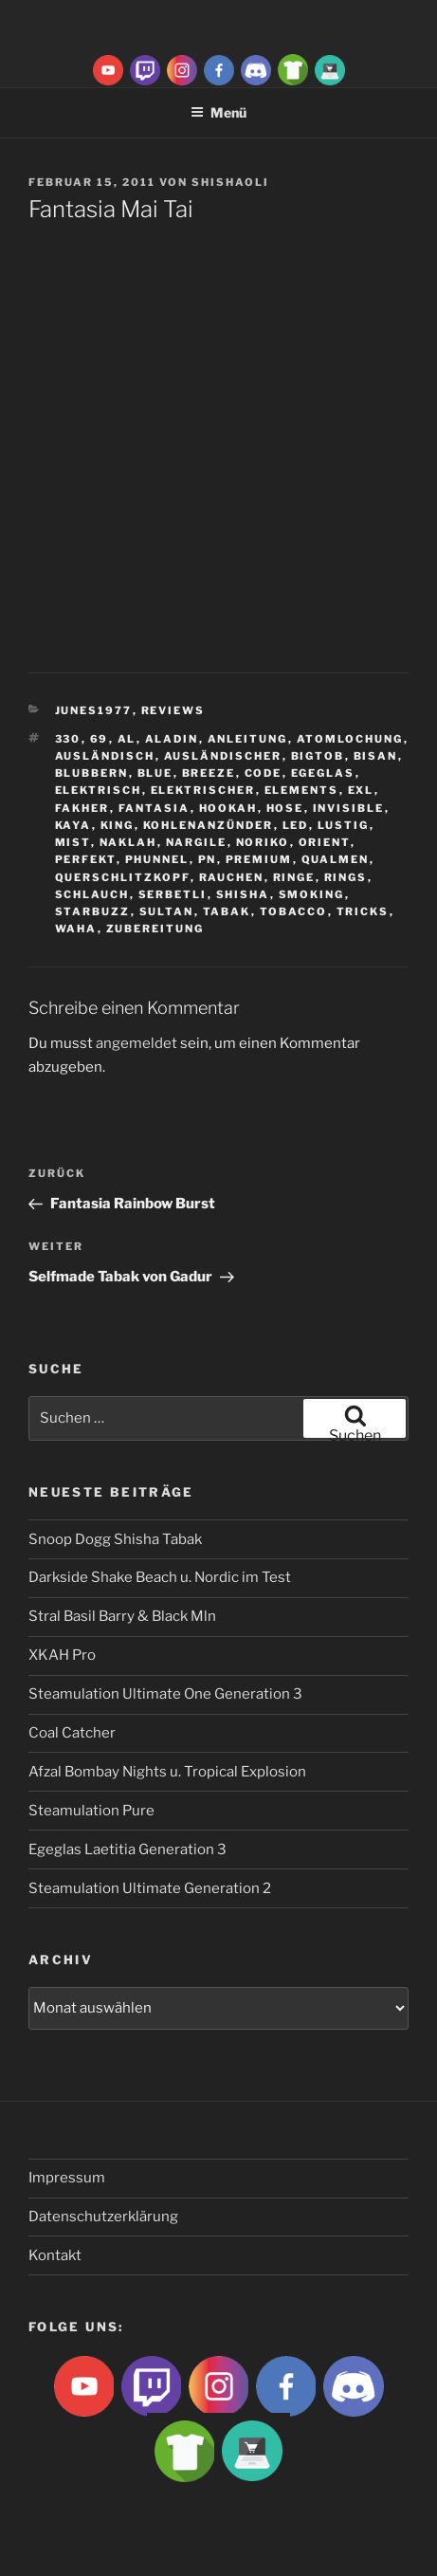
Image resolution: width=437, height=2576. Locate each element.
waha (76, 928)
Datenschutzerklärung (103, 2216)
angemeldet (136, 1043)
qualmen (335, 859)
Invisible (349, 808)
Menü (218, 112)
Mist (73, 842)
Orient (325, 842)
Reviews (173, 710)
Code (263, 773)
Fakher (82, 808)
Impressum (66, 2177)
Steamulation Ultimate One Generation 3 (165, 1693)
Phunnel (157, 859)
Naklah (128, 842)
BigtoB (318, 756)
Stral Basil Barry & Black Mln (122, 1616)
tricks (363, 911)
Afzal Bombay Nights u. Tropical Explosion (167, 1771)
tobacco (294, 911)
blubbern (92, 773)
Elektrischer (203, 790)
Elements (301, 790)
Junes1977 (94, 710)
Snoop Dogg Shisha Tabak (115, 1539)
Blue (155, 773)
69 (99, 738)
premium (259, 859)
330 (68, 738)
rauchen (231, 877)
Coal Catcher (72, 1732)
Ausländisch (105, 756)
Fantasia (154, 808)
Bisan (376, 756)
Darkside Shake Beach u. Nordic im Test (159, 1577)
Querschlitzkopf (123, 877)
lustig (344, 825)
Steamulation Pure (91, 1810)
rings (346, 877)
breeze (209, 773)
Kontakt (55, 2255)
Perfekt (86, 859)
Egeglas (323, 773)
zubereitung (155, 928)
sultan (166, 911)
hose (285, 808)
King (117, 825)
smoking (312, 894)
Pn (207, 859)
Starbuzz (93, 911)
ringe (294, 877)
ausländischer (223, 756)
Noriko (263, 842)
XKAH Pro (62, 1655)
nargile (197, 842)
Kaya (73, 825)
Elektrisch (98, 790)
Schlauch (92, 894)
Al (127, 738)
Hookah (228, 808)
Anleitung (248, 738)
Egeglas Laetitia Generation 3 (127, 1849)
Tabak (227, 911)
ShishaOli (230, 182)
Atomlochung (350, 738)
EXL (361, 790)
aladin (172, 738)
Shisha (243, 894)
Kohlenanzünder (208, 825)
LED (295, 825)
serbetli (173, 894)
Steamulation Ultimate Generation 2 (149, 1888)
